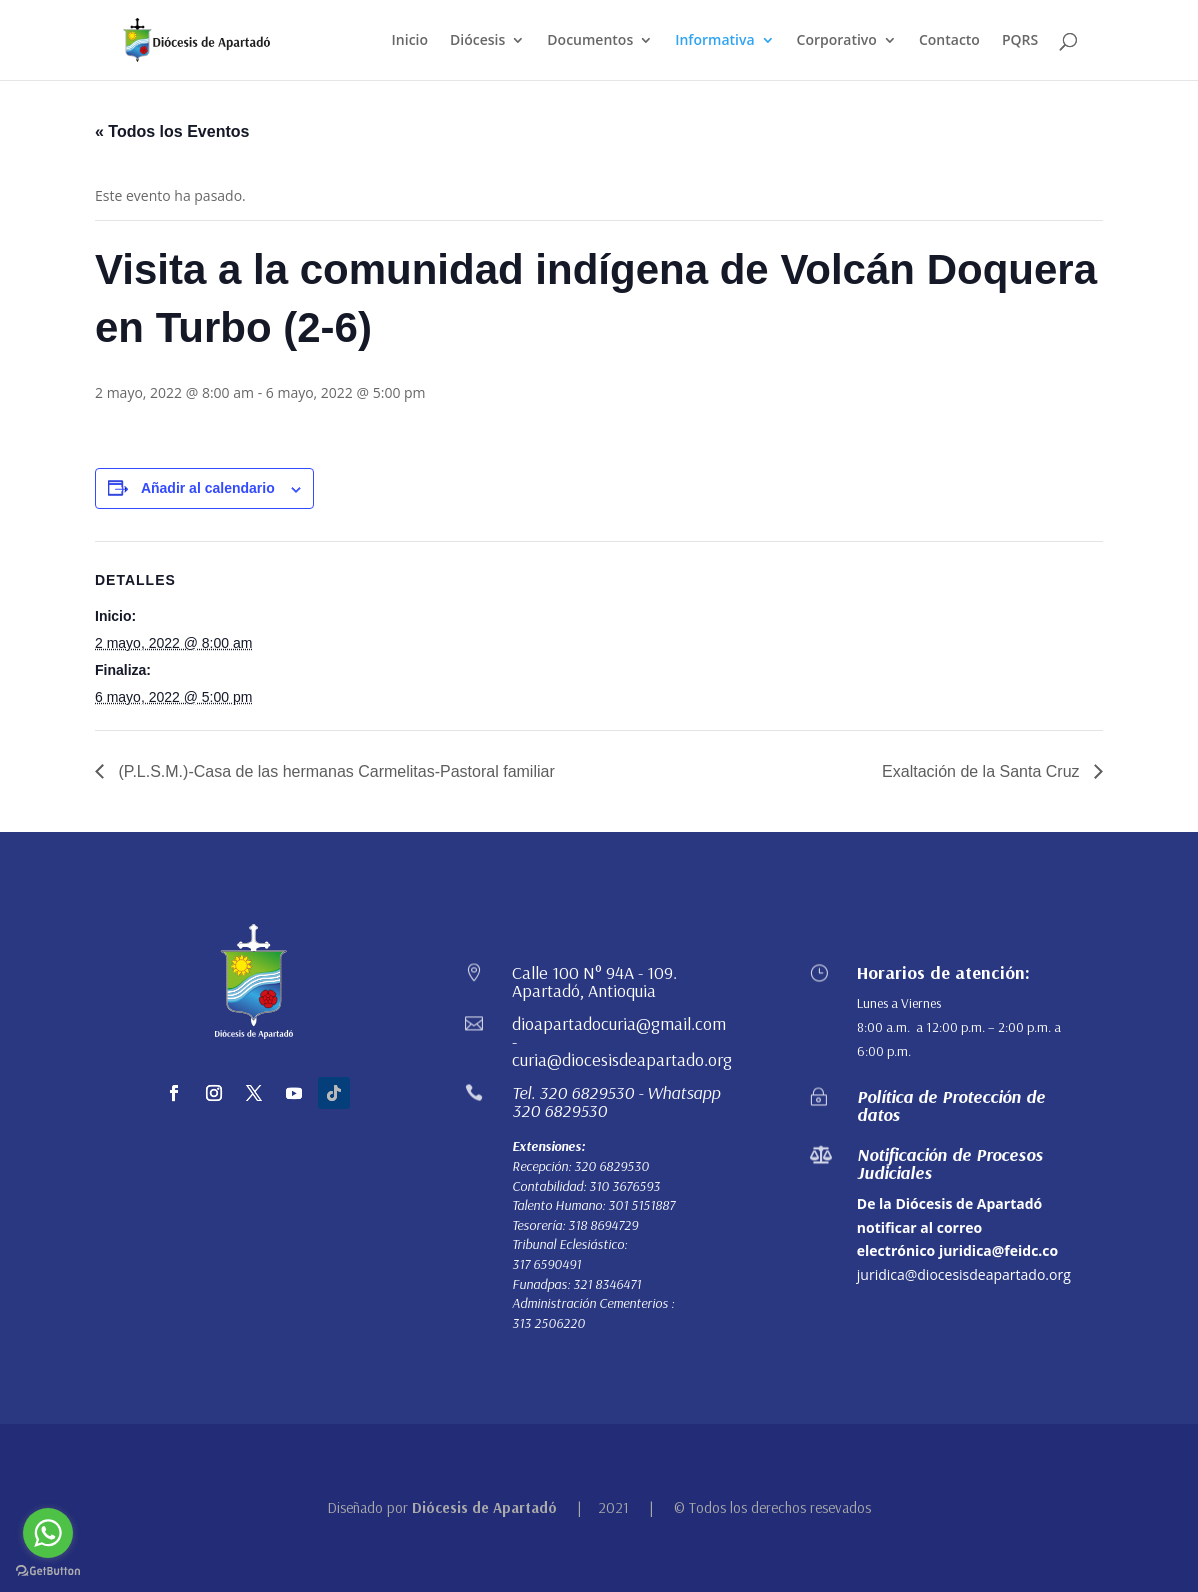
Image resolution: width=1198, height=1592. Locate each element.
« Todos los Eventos (172, 131)
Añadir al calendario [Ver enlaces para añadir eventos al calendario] (208, 488)
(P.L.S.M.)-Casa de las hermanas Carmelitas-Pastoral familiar (334, 771)
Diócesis (477, 41)
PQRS (1020, 41)
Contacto (949, 41)
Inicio (410, 41)
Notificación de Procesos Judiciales (950, 1163)
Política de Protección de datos (951, 1105)
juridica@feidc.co (998, 1250)
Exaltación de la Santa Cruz (983, 771)
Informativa (714, 41)
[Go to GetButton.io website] (48, 1571)
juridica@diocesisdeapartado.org (964, 1274)
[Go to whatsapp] (48, 1533)
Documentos (590, 41)
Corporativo (837, 41)
